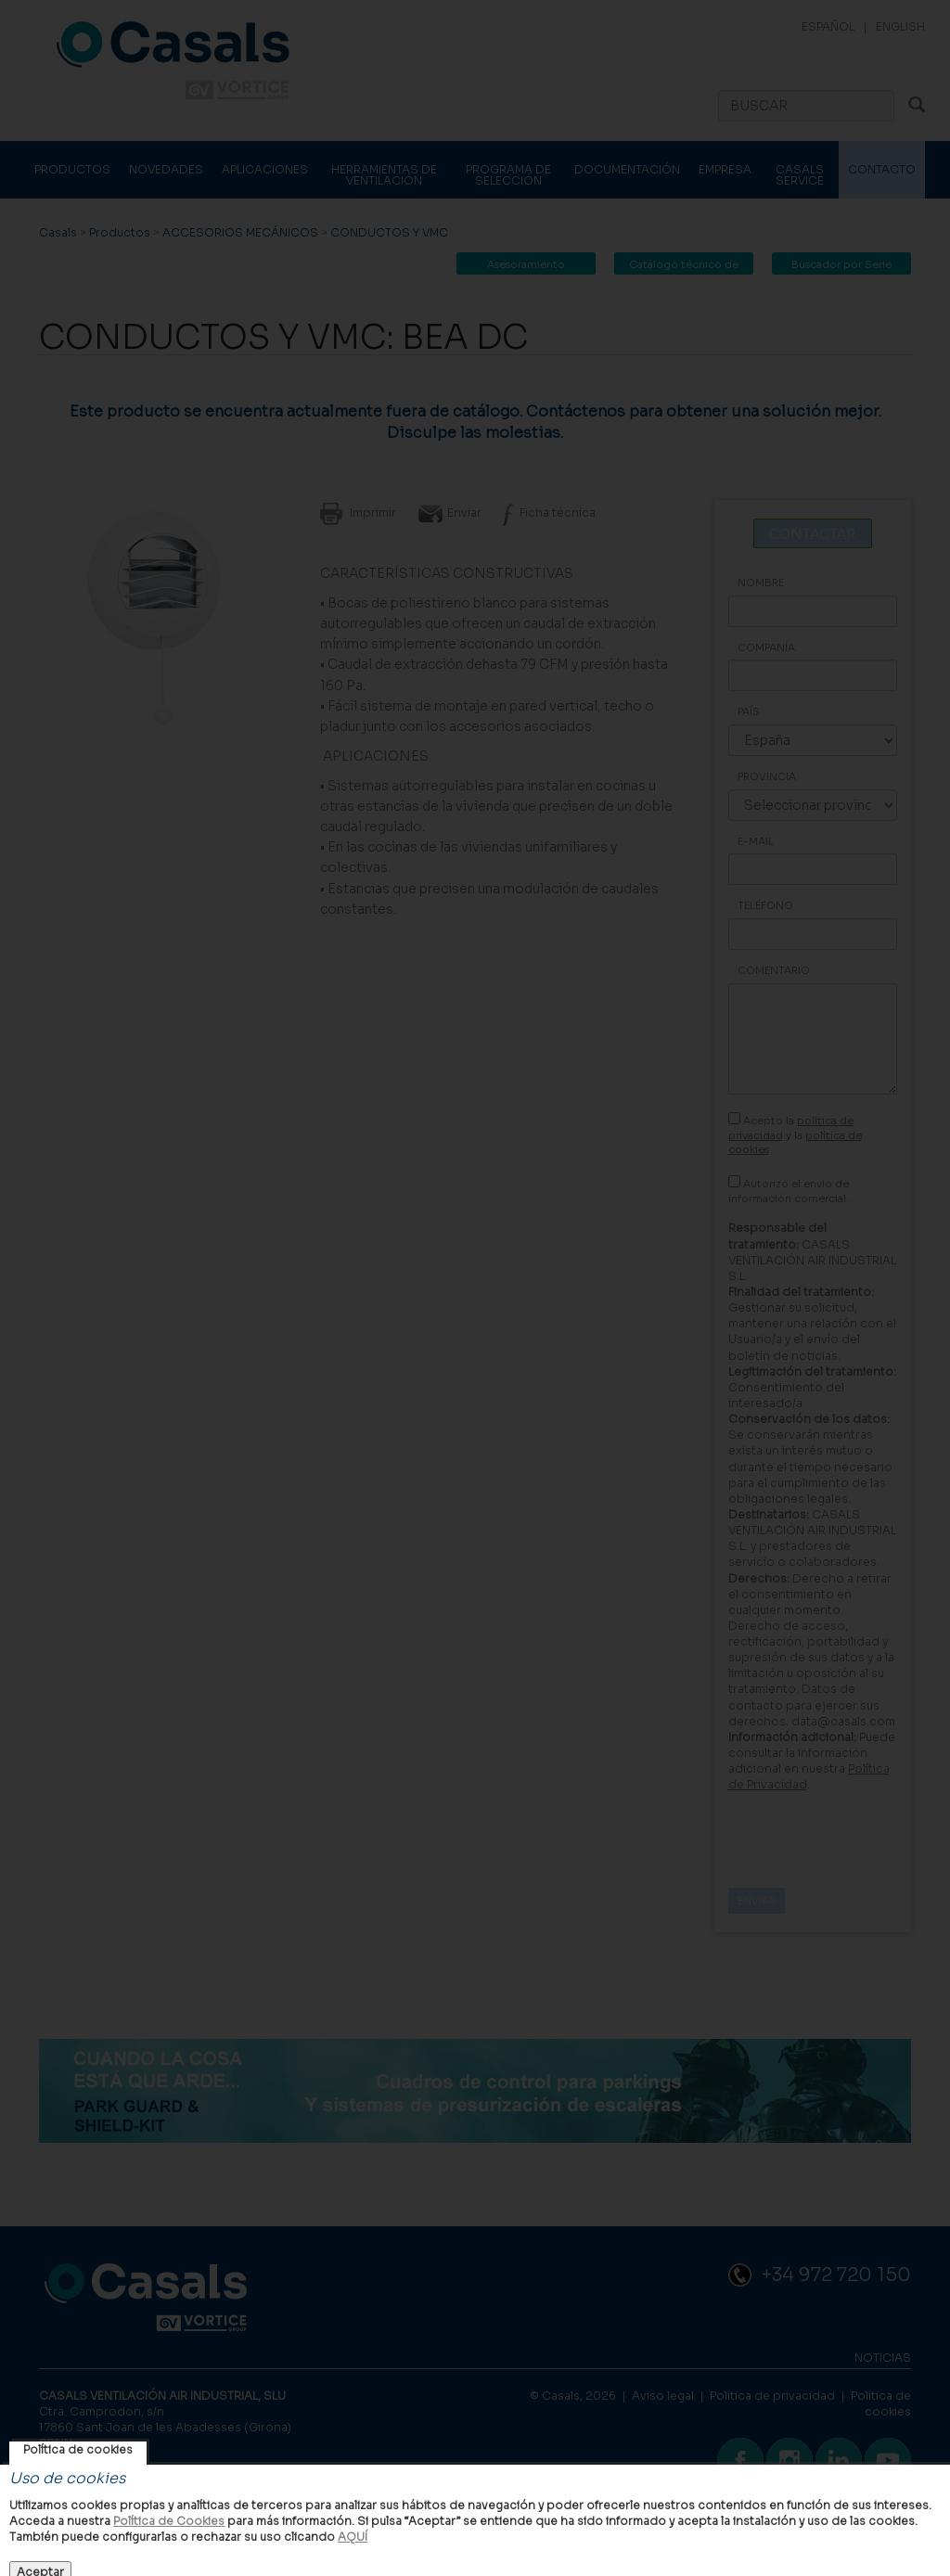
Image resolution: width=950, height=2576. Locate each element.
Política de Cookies (169, 2521)
